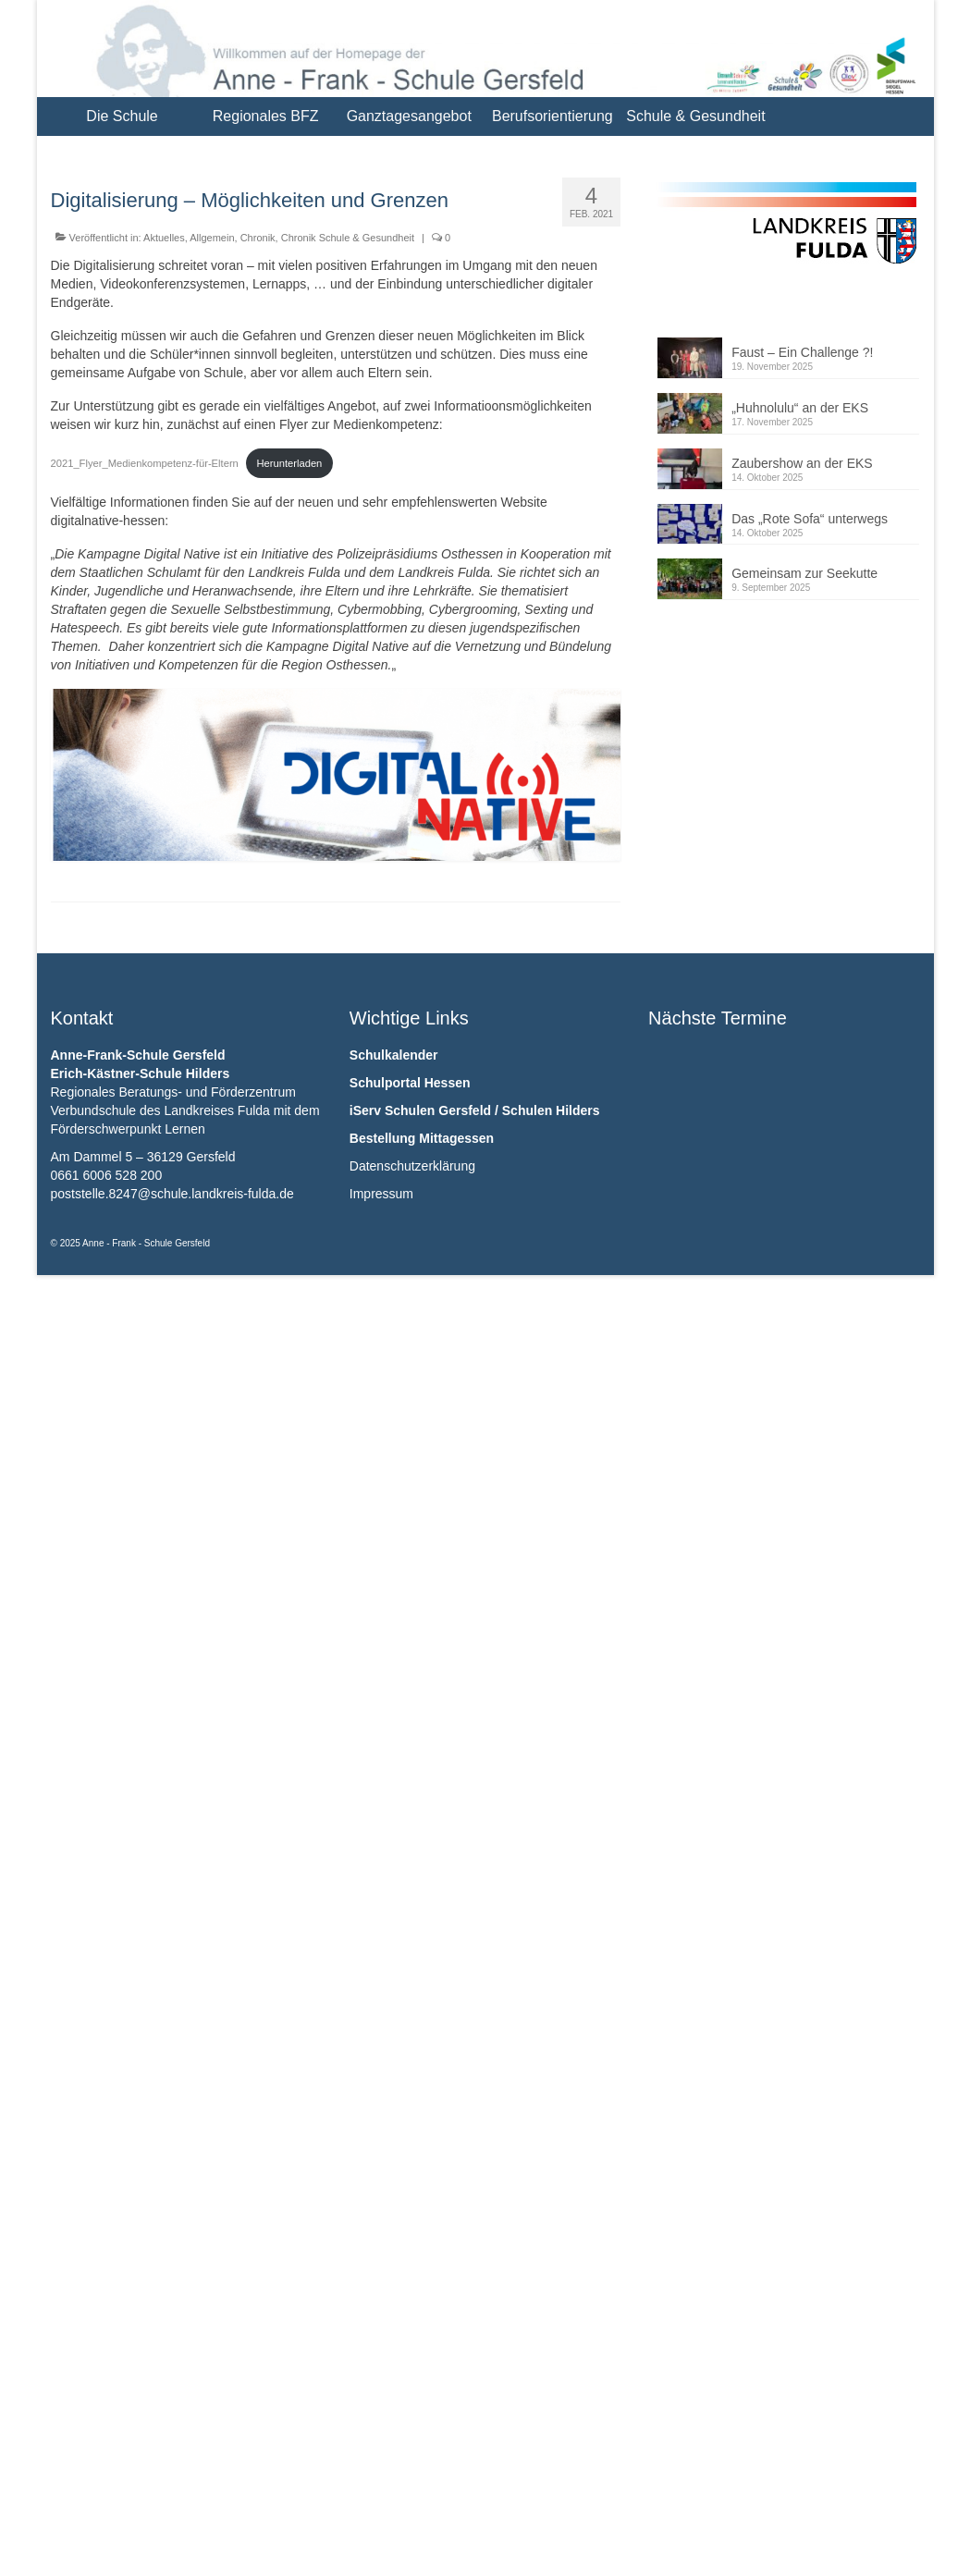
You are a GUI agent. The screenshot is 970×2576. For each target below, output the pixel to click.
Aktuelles (164, 237)
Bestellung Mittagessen (422, 1138)
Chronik (258, 237)
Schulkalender (394, 1055)
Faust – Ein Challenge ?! (802, 352)
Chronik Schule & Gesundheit (347, 237)
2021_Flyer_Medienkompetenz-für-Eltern (145, 463)
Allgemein (212, 237)
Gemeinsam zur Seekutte (804, 573)
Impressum (381, 1193)
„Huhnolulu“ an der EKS (799, 407)
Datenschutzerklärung (412, 1166)
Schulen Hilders (551, 1110)
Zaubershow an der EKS (802, 463)
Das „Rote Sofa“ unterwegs (809, 518)
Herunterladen (289, 463)
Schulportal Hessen (410, 1082)
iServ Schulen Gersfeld (420, 1110)
